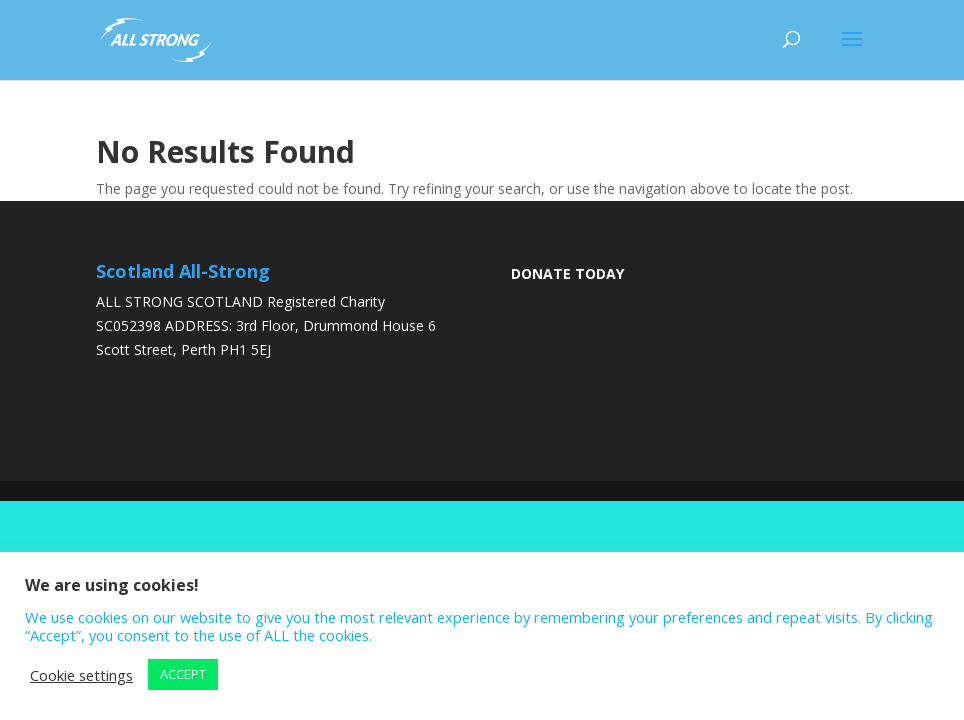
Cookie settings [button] (81, 675)
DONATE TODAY (567, 273)
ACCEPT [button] (183, 674)
